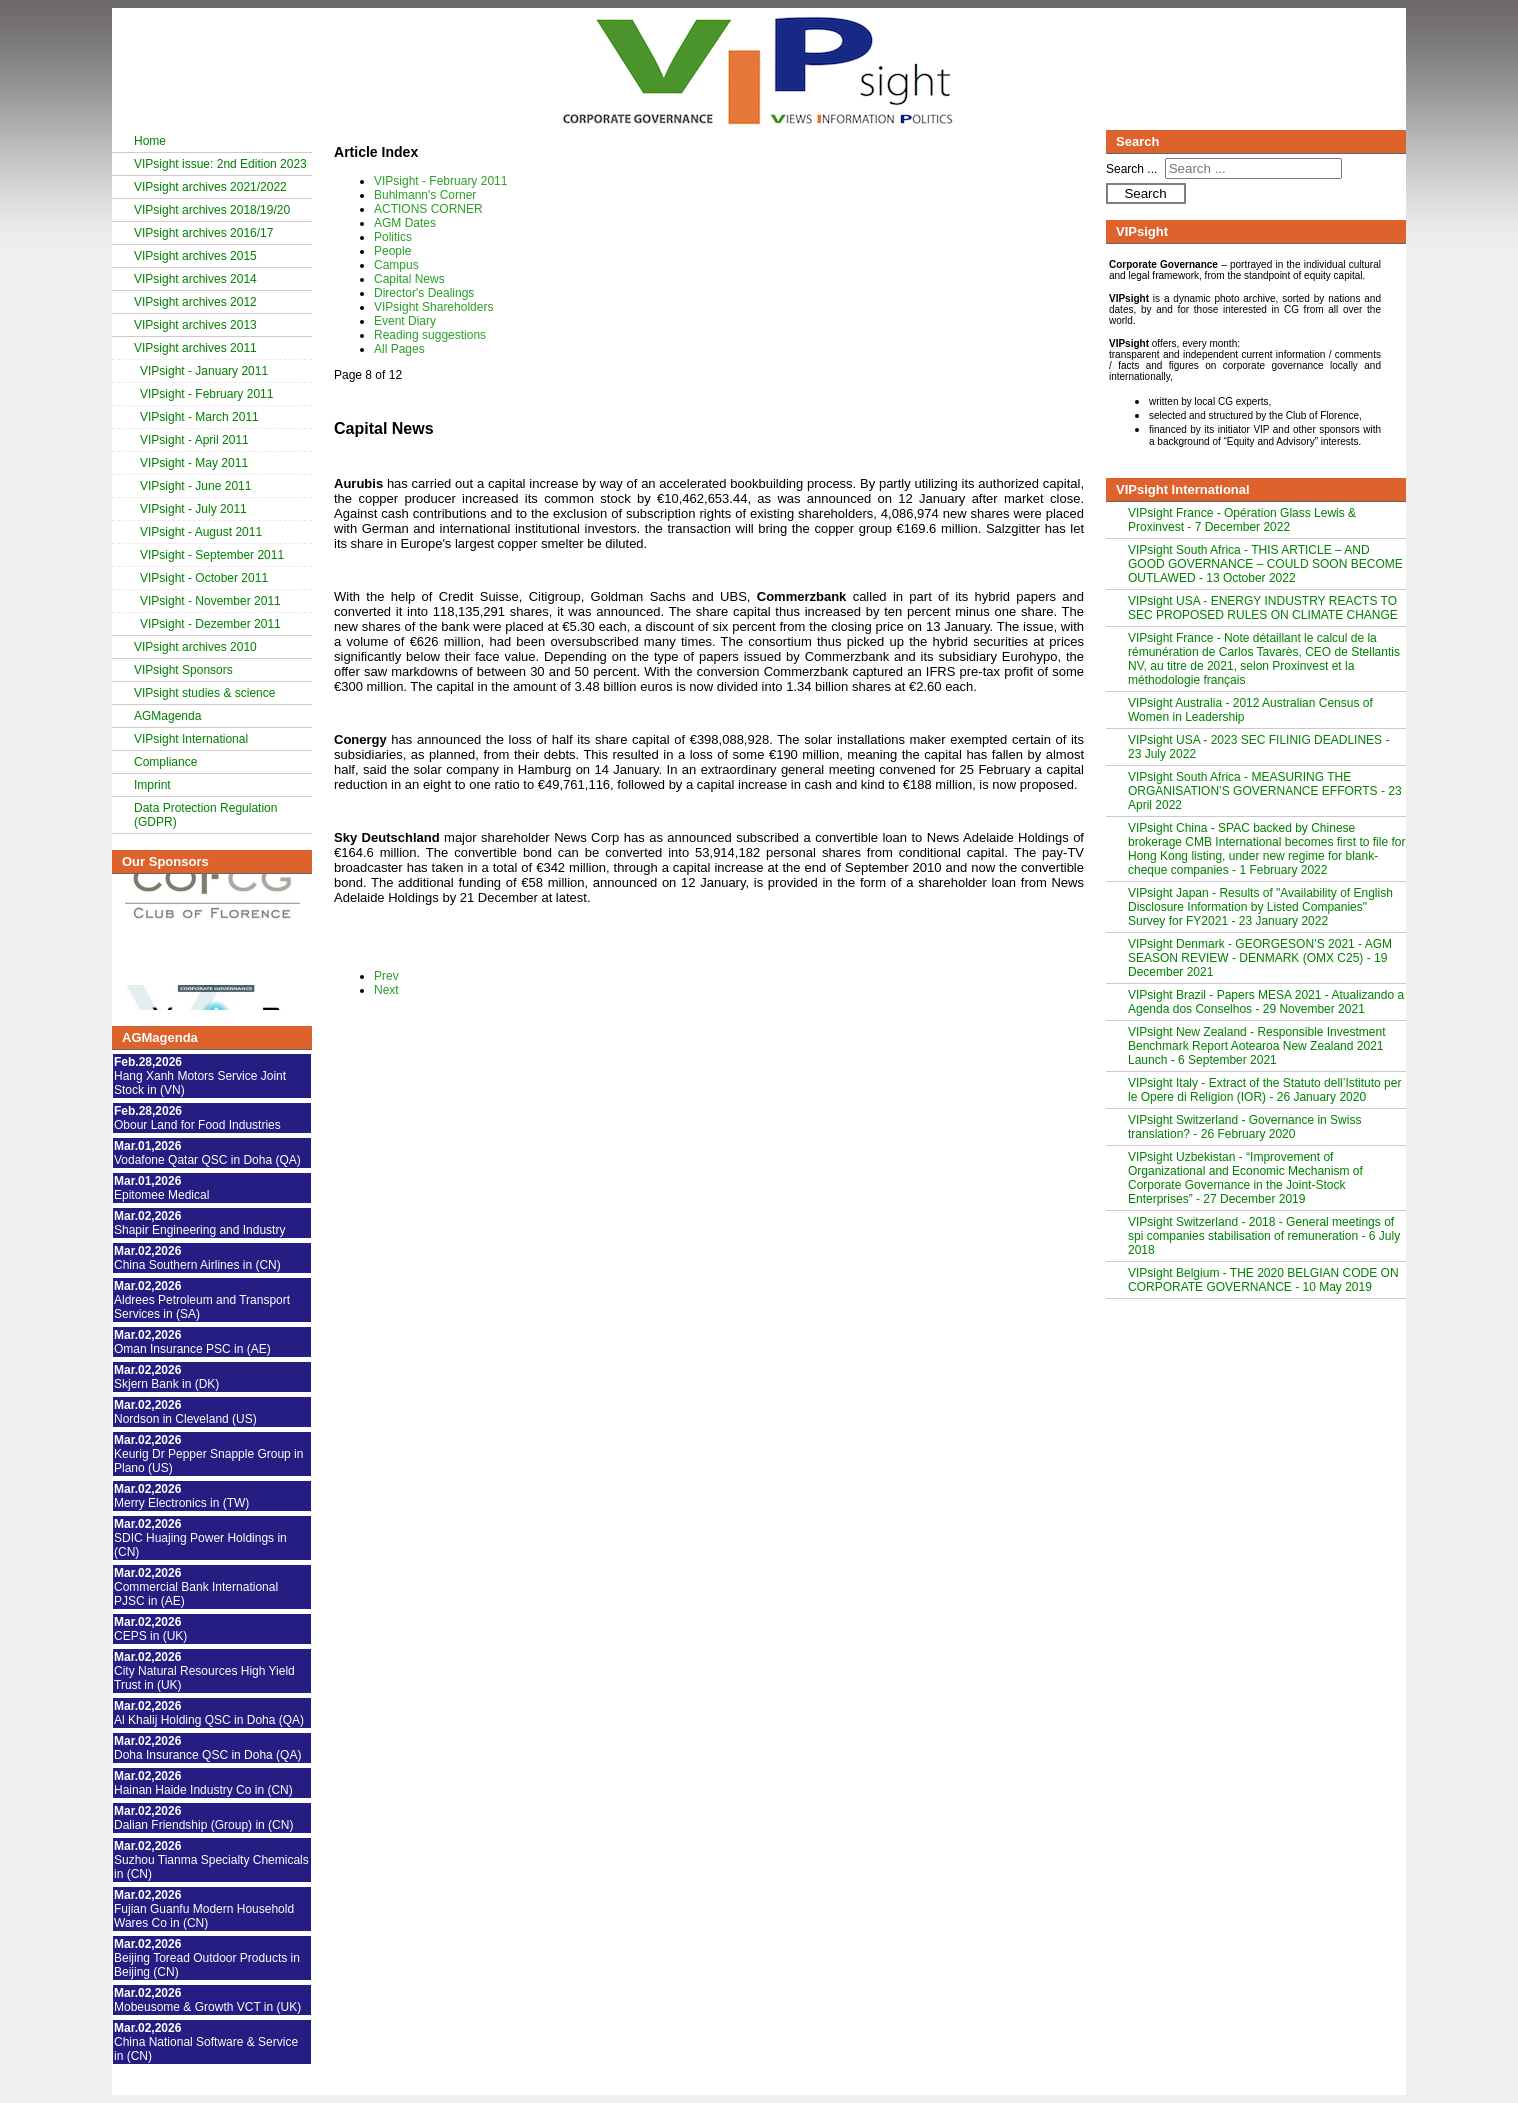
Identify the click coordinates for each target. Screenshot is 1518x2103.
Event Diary (405, 321)
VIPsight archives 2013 (195, 325)
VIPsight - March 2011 (199, 417)
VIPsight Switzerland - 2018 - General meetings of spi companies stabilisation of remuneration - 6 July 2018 (1264, 1236)
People (392, 251)
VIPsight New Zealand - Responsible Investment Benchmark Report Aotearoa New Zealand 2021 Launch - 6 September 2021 (1256, 1046)
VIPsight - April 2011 (194, 440)
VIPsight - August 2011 (201, 532)
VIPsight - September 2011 (212, 555)
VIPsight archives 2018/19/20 (212, 210)
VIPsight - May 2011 (194, 463)
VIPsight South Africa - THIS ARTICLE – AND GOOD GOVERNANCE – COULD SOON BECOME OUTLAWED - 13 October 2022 (1265, 564)
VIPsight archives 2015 (195, 256)
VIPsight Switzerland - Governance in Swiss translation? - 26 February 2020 (1244, 1127)
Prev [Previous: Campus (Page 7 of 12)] (386, 976)
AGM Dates (405, 223)
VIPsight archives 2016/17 (203, 233)
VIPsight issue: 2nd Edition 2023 (220, 164)
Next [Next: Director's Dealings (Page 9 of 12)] (386, 990)
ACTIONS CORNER (428, 209)
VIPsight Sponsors (183, 670)
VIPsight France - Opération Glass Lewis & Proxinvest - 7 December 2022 (1242, 520)
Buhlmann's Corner (425, 195)
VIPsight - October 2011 (204, 578)
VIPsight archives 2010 (195, 647)
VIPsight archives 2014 (195, 279)
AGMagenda (167, 716)
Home (150, 141)
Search (1145, 193)
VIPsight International (191, 739)
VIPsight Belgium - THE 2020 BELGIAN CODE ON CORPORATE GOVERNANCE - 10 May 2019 (1263, 1280)
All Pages (399, 349)
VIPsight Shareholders (433, 307)
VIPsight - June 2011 (195, 486)
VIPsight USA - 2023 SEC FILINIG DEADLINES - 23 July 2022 (1258, 747)
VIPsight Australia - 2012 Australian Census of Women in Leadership (1250, 710)
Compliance (165, 762)
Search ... (1131, 169)
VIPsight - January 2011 (204, 371)
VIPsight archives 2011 (195, 348)
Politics (393, 237)
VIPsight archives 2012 (195, 302)
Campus (396, 265)
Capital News (409, 279)
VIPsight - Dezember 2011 (210, 624)
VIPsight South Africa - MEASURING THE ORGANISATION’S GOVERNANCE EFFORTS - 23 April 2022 (1265, 791)
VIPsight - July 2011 (193, 509)
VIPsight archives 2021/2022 (210, 187)
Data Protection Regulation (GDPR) (205, 815)
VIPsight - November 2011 (210, 601)
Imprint (152, 785)
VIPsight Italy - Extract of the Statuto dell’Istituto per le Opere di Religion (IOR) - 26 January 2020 (1264, 1090)
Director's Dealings (424, 293)
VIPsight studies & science (204, 693)
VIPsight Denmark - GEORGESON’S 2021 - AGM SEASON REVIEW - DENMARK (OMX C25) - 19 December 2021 (1260, 958)
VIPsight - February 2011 (206, 394)
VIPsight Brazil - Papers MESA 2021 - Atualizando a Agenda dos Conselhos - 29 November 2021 (1266, 1002)
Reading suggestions (430, 335)
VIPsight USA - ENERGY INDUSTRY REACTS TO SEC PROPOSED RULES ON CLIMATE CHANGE (1263, 608)
